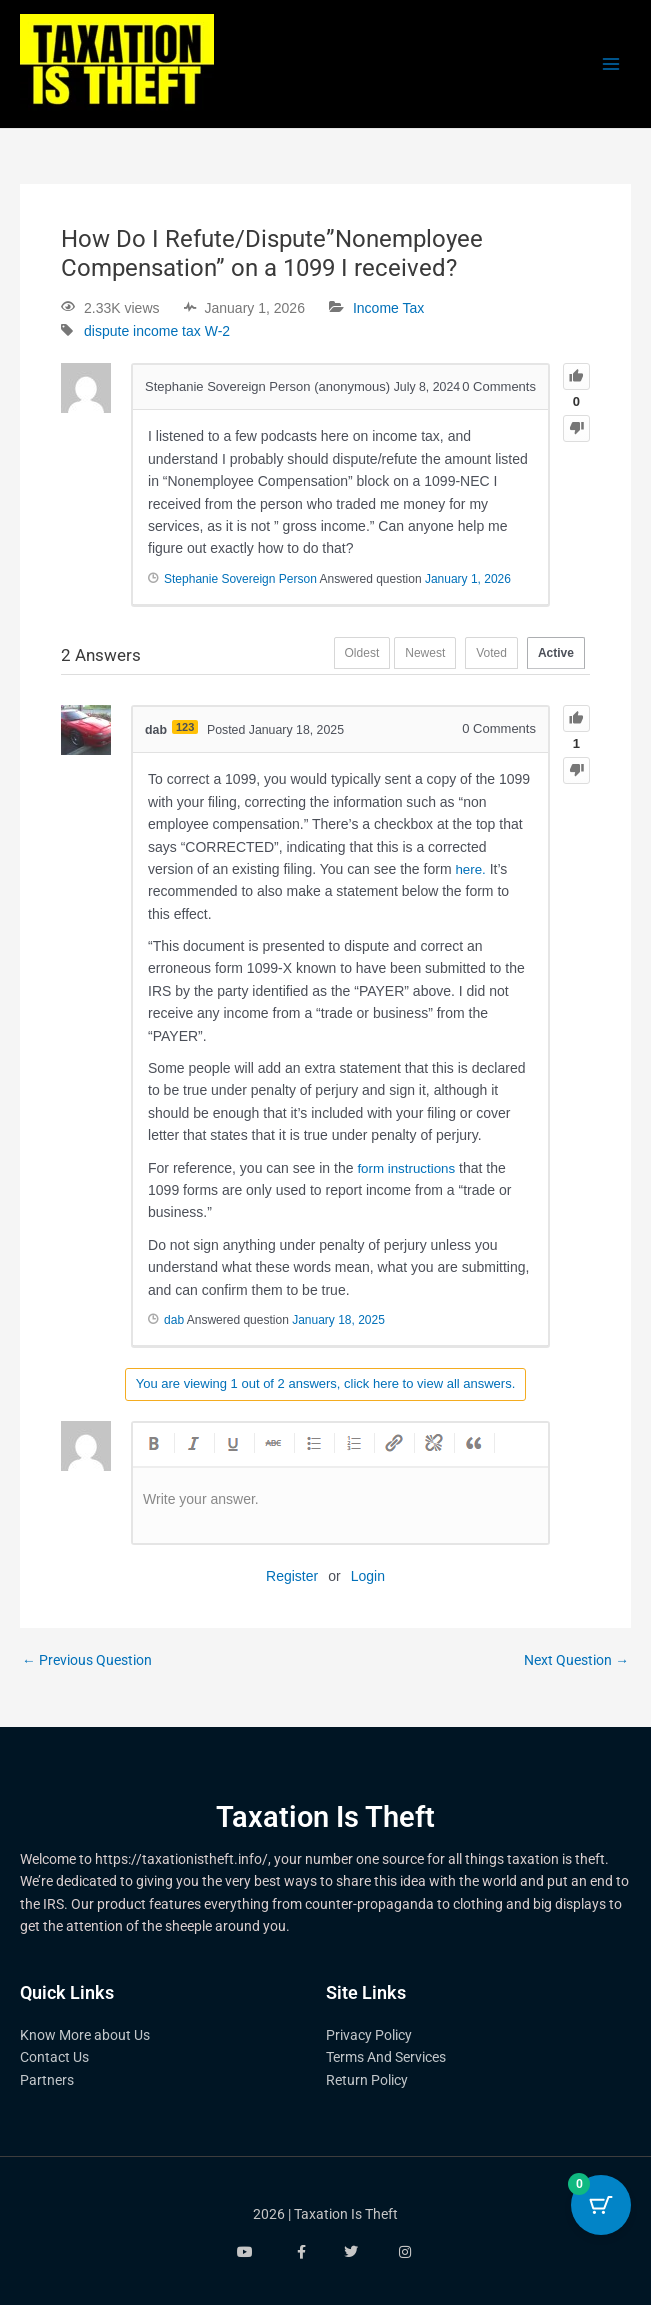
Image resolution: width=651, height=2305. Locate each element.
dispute (106, 331)
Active (551, 656)
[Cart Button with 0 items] (601, 2205)
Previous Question (87, 1662)
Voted (476, 656)
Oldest (327, 656)
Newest (400, 656)
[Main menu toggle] (611, 64)
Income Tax (388, 308)
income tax (167, 331)
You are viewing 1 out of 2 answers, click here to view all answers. (326, 1384)
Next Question (576, 1662)
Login (368, 1577)
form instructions (408, 1168)
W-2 (217, 331)
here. (471, 870)
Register (292, 1577)
